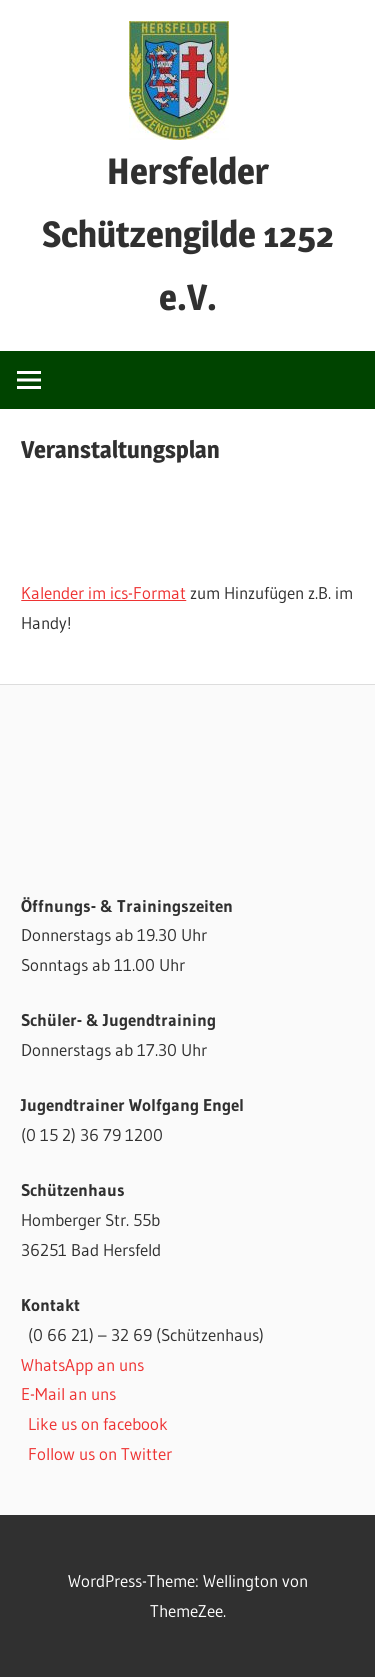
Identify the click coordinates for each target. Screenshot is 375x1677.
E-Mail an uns (68, 1393)
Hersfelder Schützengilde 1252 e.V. (188, 234)
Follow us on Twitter (100, 1453)
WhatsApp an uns (82, 1364)
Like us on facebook (98, 1423)
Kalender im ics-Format (103, 592)
